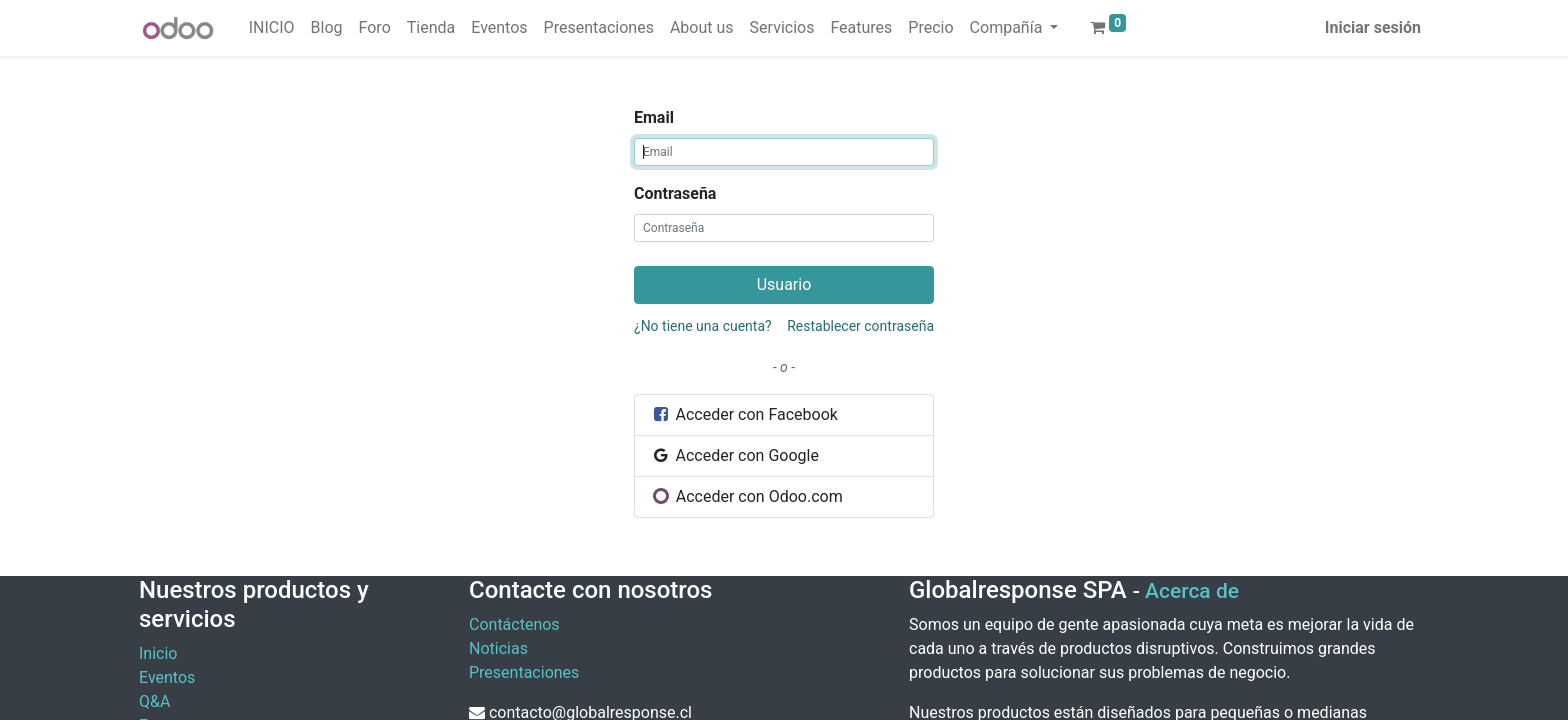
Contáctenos (514, 624)
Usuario (784, 284)
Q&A (154, 701)
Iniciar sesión (1373, 27)
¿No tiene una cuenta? (703, 326)
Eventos (167, 677)
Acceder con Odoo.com (747, 496)
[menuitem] (272, 28)
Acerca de (1192, 591)
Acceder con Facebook (744, 414)
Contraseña (675, 193)
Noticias (498, 648)
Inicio (158, 653)
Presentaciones (524, 672)
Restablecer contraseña (860, 326)
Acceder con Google (735, 455)
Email (654, 117)
